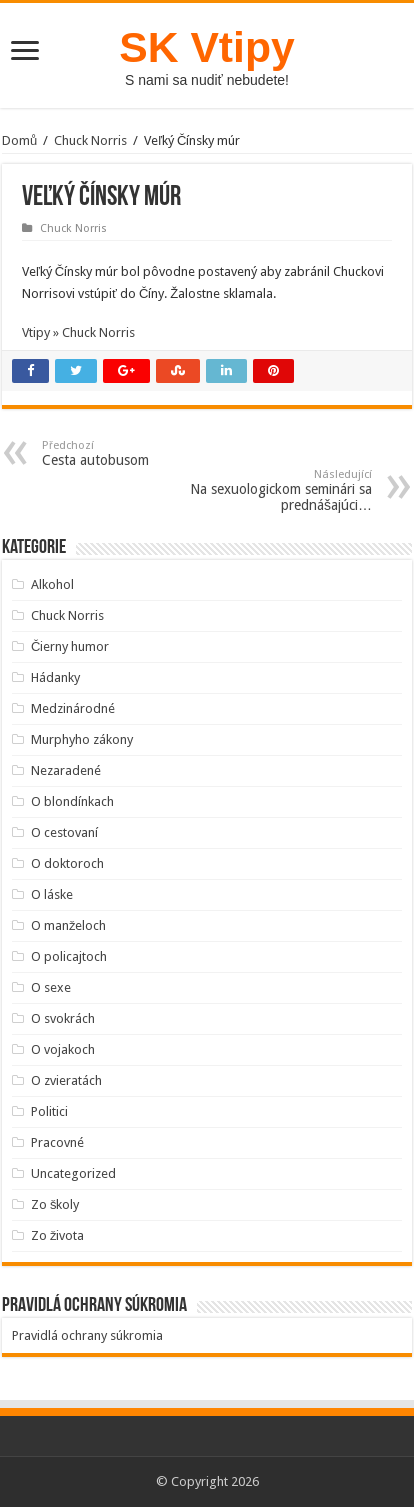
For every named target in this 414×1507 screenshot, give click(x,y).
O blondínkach (72, 801)
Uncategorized (73, 1173)
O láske (52, 894)
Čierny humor (70, 646)
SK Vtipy (206, 47)
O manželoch (69, 925)
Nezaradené (66, 770)
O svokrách (63, 1018)
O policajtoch (69, 956)
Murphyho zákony (82, 739)
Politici (49, 1111)
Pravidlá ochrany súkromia (87, 1335)
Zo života (58, 1235)
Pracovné (57, 1142)
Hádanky (55, 677)
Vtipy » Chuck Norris (78, 332)
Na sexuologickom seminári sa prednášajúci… (269, 490)
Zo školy (55, 1204)
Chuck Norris (90, 140)
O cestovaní (64, 832)
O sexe (51, 987)
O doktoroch (67, 863)
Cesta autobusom (144, 453)
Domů (19, 140)
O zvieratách (66, 1080)
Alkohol (52, 584)
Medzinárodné (73, 708)
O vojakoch (63, 1049)
